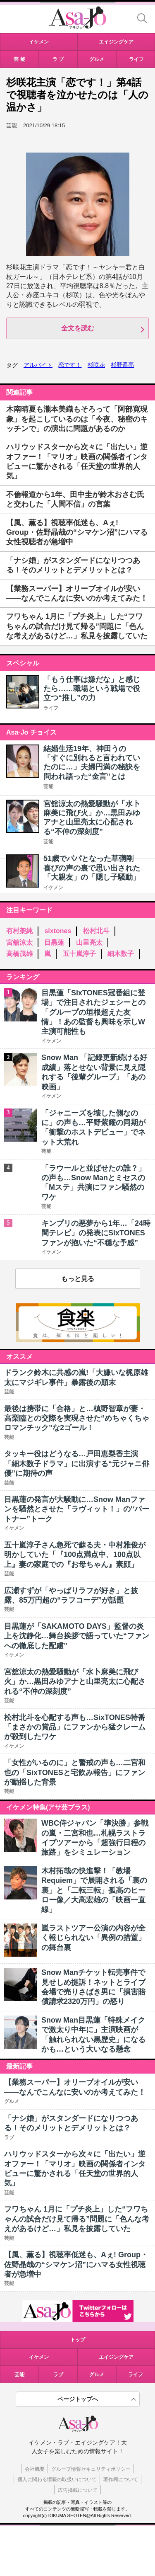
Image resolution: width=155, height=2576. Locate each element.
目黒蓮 (54, 942)
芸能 (48, 786)
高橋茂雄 (19, 953)
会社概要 (35, 2469)
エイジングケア (116, 2357)
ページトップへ (77, 2399)
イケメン (53, 887)
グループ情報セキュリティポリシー (91, 2469)
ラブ (58, 2374)
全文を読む (77, 328)
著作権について (120, 2479)
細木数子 (120, 953)
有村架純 (19, 930)
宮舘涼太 (19, 942)
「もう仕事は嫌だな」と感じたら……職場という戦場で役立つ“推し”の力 (91, 688)
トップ (77, 2340)
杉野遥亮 (122, 364)
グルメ (96, 2374)
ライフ (50, 708)
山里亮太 (89, 942)
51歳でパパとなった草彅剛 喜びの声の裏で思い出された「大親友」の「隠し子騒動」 (91, 867)
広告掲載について (78, 2490)
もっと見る (77, 1278)
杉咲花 (96, 364)
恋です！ (69, 364)
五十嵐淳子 (79, 953)
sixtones (57, 930)
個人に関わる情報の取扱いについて (57, 2479)
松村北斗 (96, 930)
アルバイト (38, 364)
